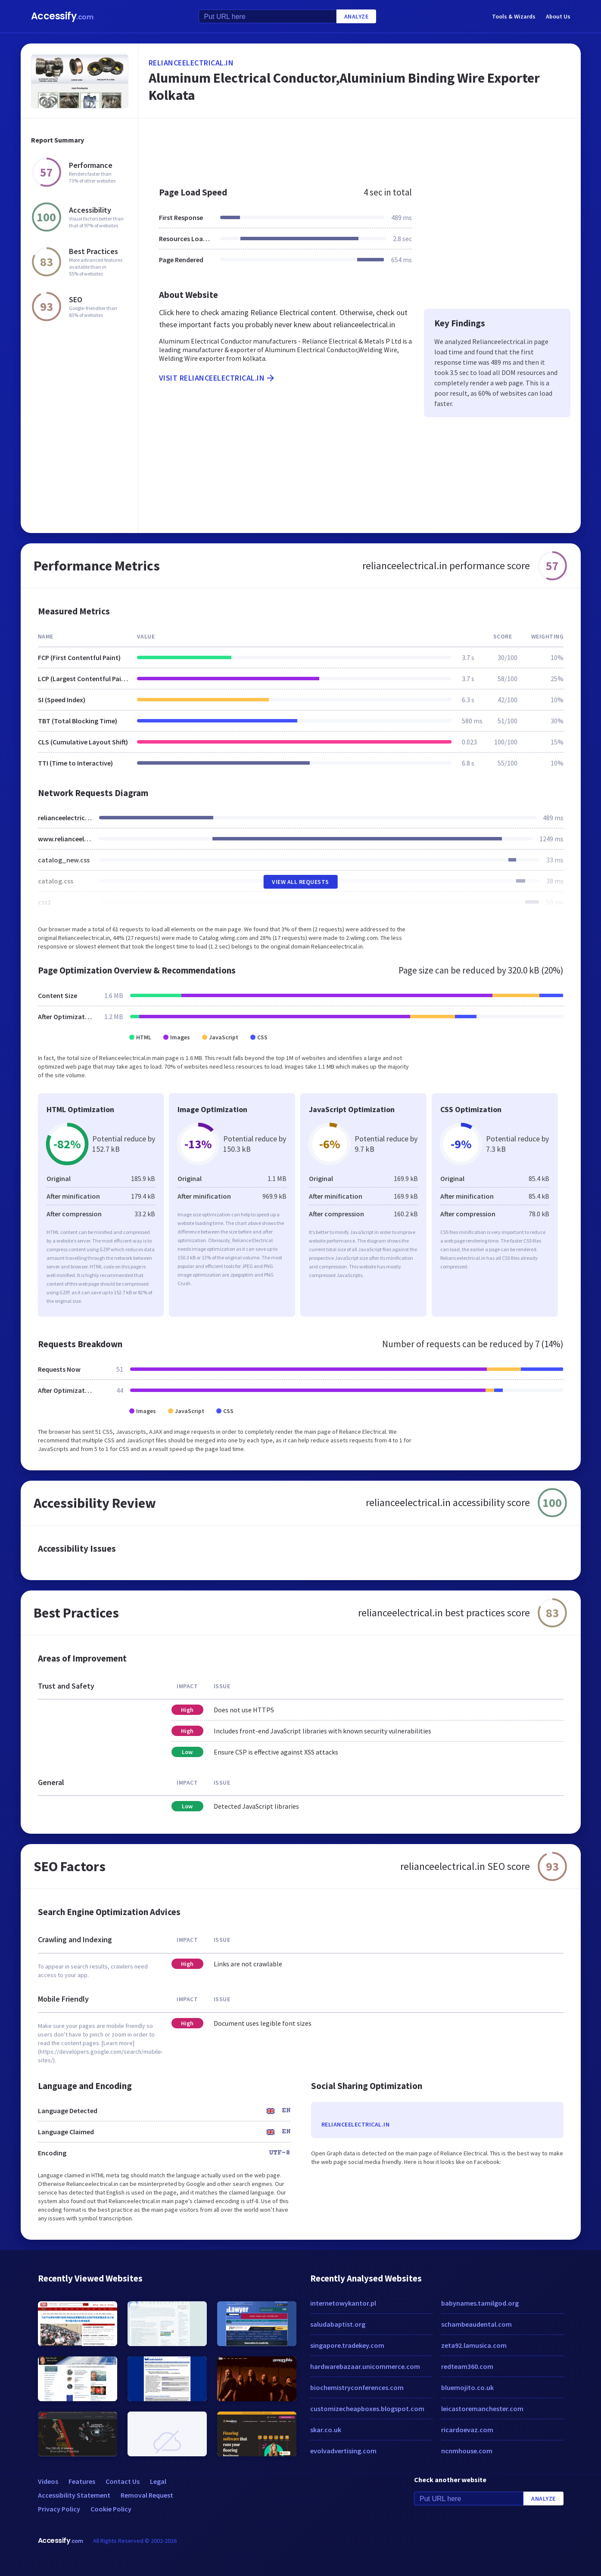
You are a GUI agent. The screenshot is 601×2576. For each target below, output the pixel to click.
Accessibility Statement (74, 2495)
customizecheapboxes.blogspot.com (367, 2408)
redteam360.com (467, 2366)
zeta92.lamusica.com (474, 2345)
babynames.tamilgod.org (480, 2303)
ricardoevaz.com (467, 2429)
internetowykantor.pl (343, 2303)
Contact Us (123, 2481)
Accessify (62, 16)
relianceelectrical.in (191, 63)
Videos (48, 2481)
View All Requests (300, 882)
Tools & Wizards (514, 16)
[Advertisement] (359, 148)
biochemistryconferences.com (357, 2387)
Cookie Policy (110, 2509)
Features (82, 2481)
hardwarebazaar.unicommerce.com (365, 2366)
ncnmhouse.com (466, 2450)
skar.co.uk (325, 2429)
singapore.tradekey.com (347, 2345)
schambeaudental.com (476, 2324)
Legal (158, 2481)
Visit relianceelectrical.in (217, 378)
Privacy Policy (59, 2509)
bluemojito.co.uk (467, 2387)
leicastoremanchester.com (482, 2408)
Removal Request (147, 2495)
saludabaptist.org (337, 2324)
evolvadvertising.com (343, 2450)
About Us (558, 16)
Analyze (356, 16)
